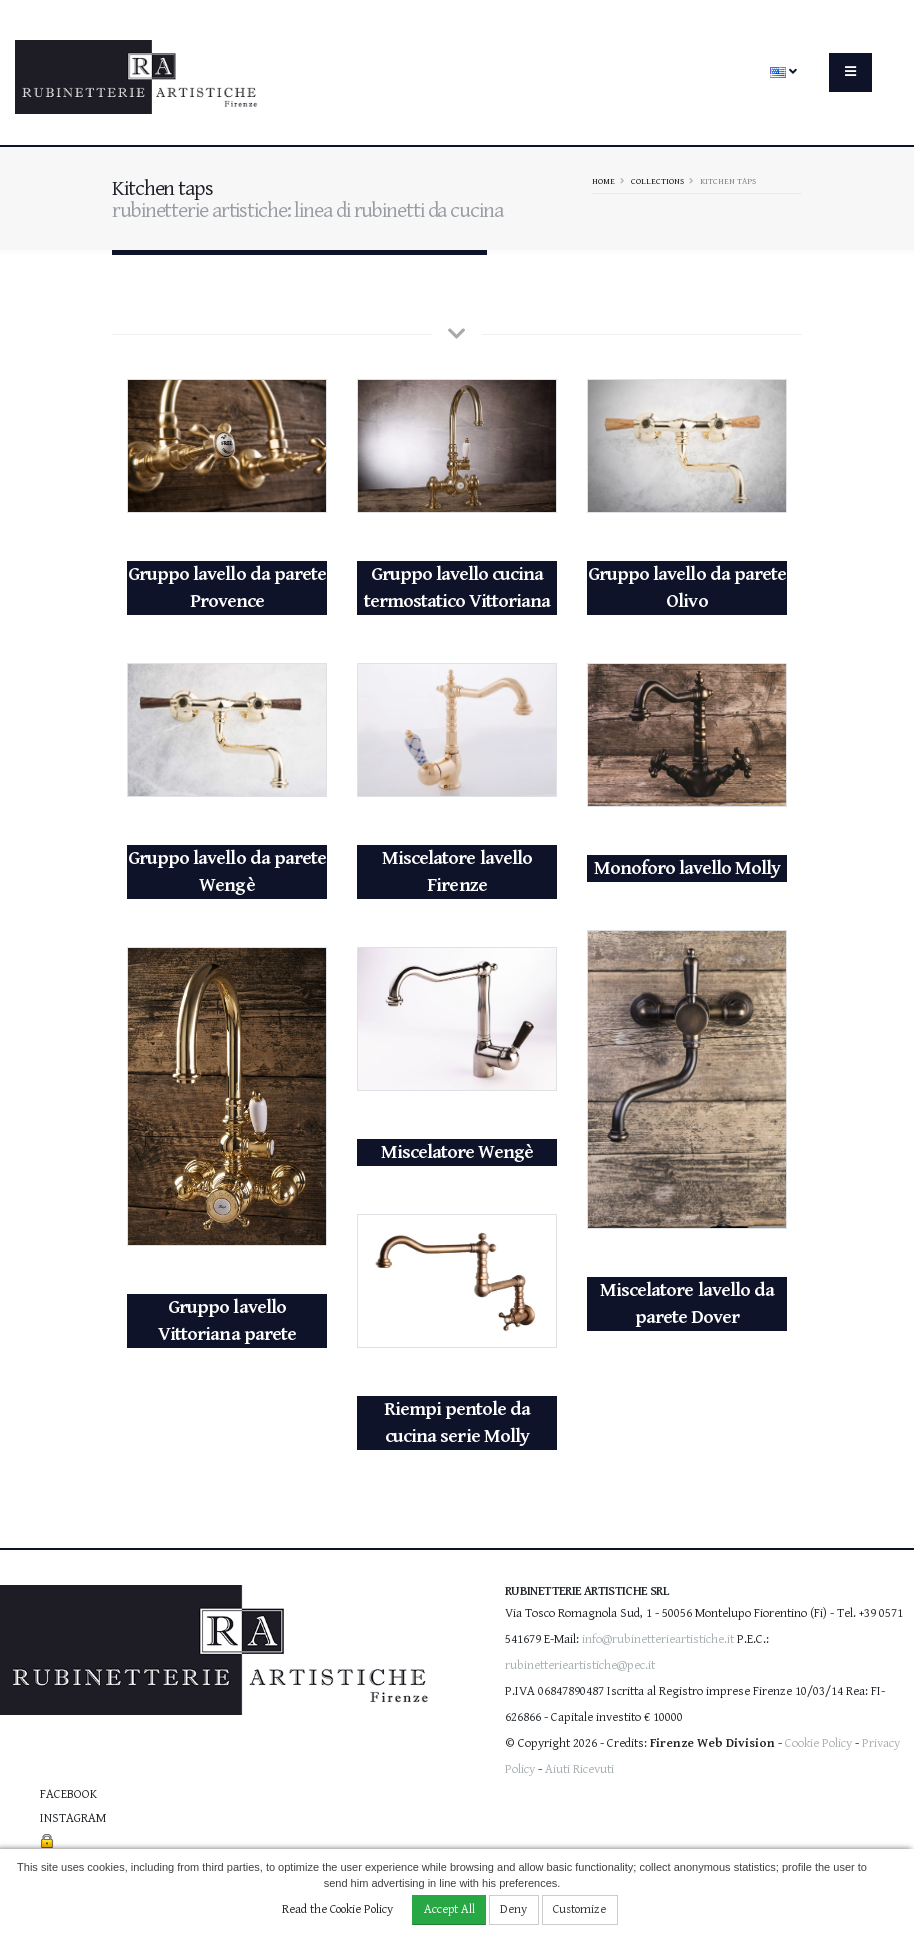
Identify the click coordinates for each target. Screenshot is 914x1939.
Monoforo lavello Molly (687, 868)
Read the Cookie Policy (337, 1909)
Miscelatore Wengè (457, 1152)
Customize (579, 1909)
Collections (657, 181)
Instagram (73, 1818)
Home (603, 181)
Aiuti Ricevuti (579, 1769)
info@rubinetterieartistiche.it (658, 1639)
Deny (513, 1909)
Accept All (449, 1909)
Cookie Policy (818, 1743)
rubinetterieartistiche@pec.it (580, 1665)
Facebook (68, 1794)
